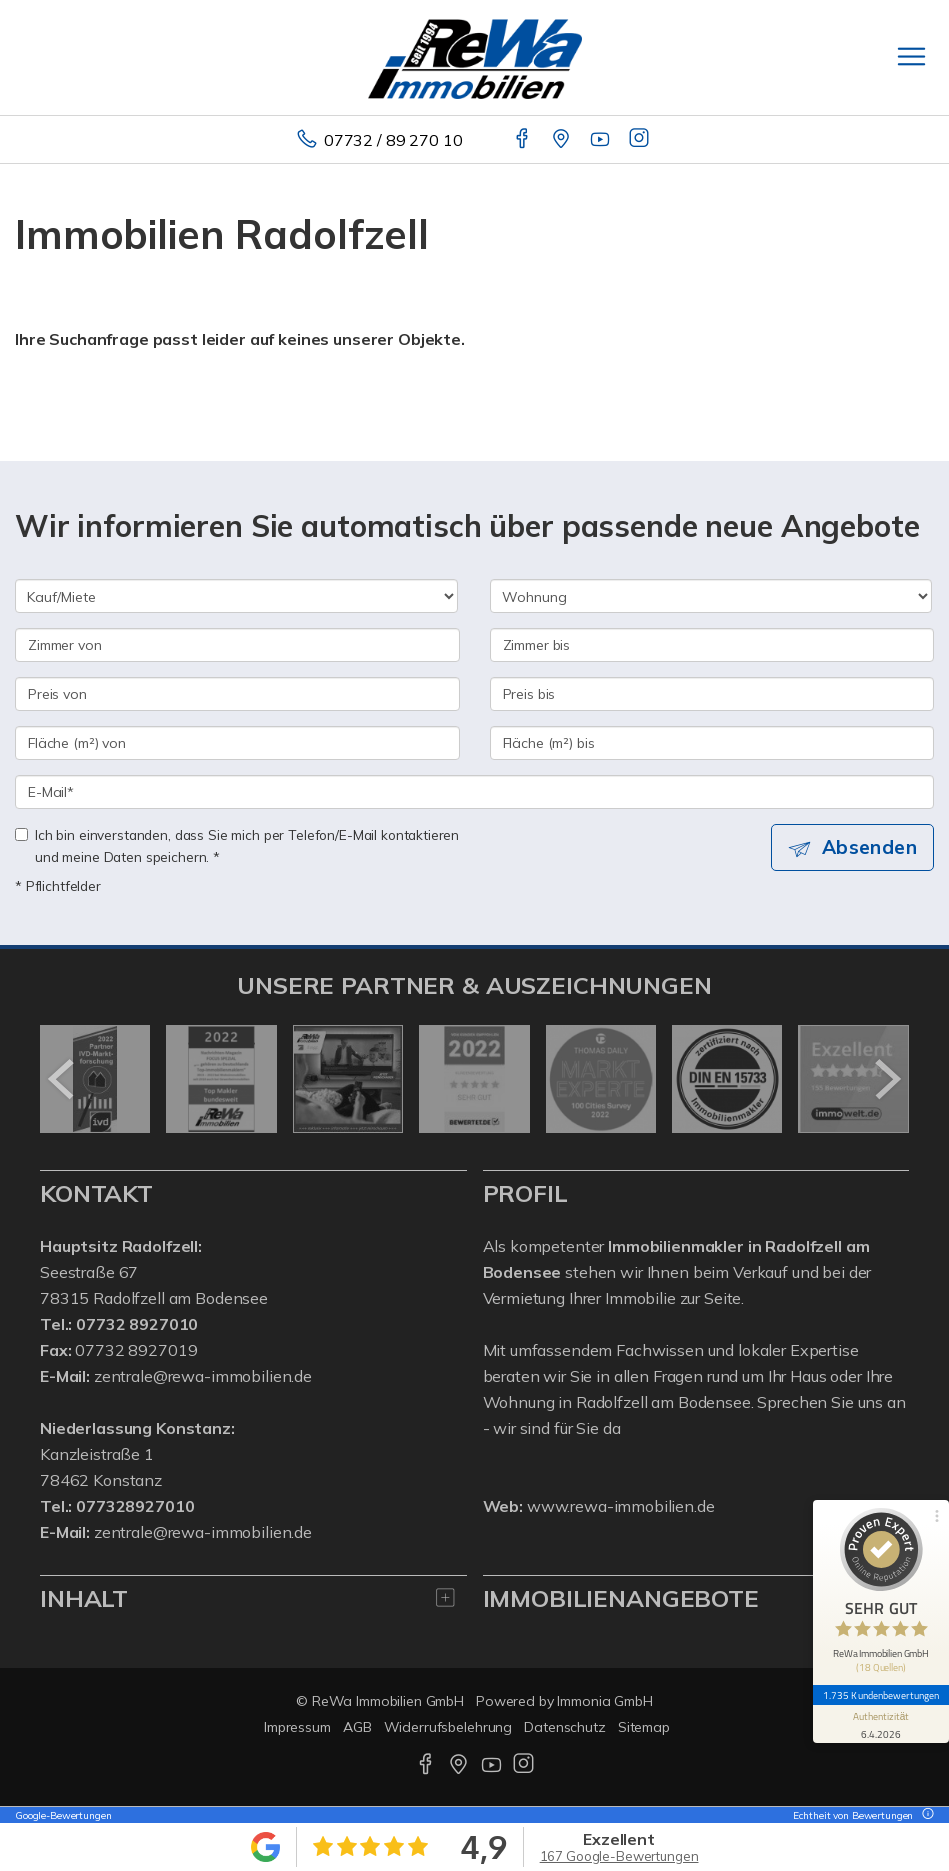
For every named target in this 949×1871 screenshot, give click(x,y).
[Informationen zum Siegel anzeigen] (881, 1724)
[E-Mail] (474, 792)
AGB (357, 1727)
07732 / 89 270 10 (393, 140)
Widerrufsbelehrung (448, 1727)
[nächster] (886, 1079)
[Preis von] (237, 694)
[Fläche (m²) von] (237, 743)
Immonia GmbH (605, 1701)
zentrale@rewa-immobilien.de (203, 1376)
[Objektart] (711, 596)
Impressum (297, 1727)
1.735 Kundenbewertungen (881, 1695)
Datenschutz (565, 1727)
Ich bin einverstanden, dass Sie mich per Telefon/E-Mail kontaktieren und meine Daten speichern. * (237, 845)
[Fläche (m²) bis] (712, 743)
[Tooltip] (925, 1815)
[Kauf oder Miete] (236, 596)
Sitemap (644, 1727)
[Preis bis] (712, 694)
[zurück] (62, 1079)
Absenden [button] (869, 847)
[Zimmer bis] (712, 645)
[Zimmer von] (237, 645)
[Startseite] (475, 57)
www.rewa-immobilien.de (621, 1506)
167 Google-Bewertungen (619, 1856)
